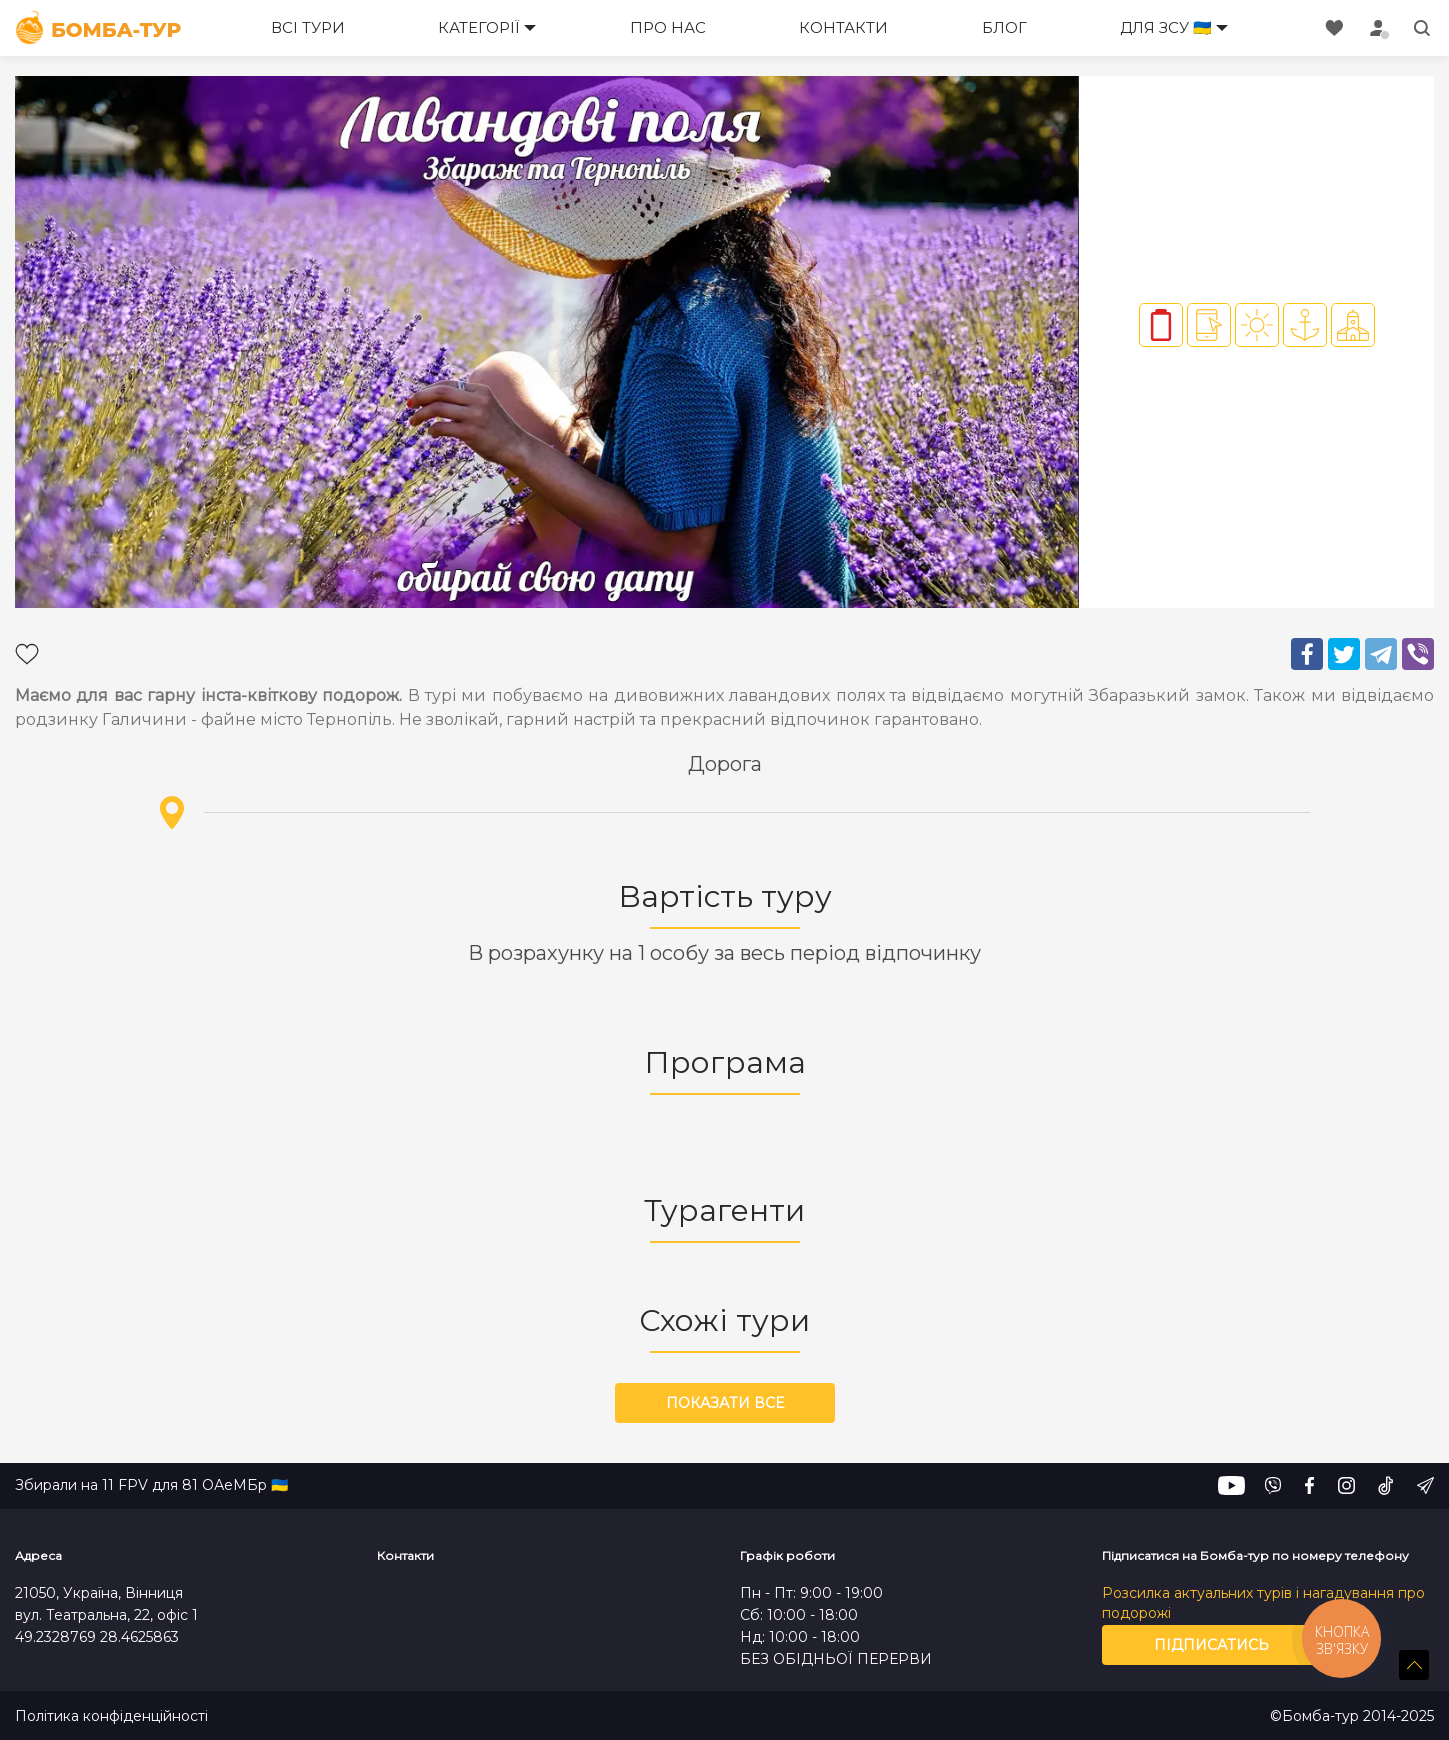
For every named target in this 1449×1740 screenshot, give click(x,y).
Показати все (725, 1403)
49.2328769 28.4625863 (97, 1637)
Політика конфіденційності (111, 1716)
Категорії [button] (479, 27)
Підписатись (1211, 1645)
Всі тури (308, 27)
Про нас (668, 27)
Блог (1004, 27)
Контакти (843, 27)
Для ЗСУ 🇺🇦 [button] (1166, 27)
